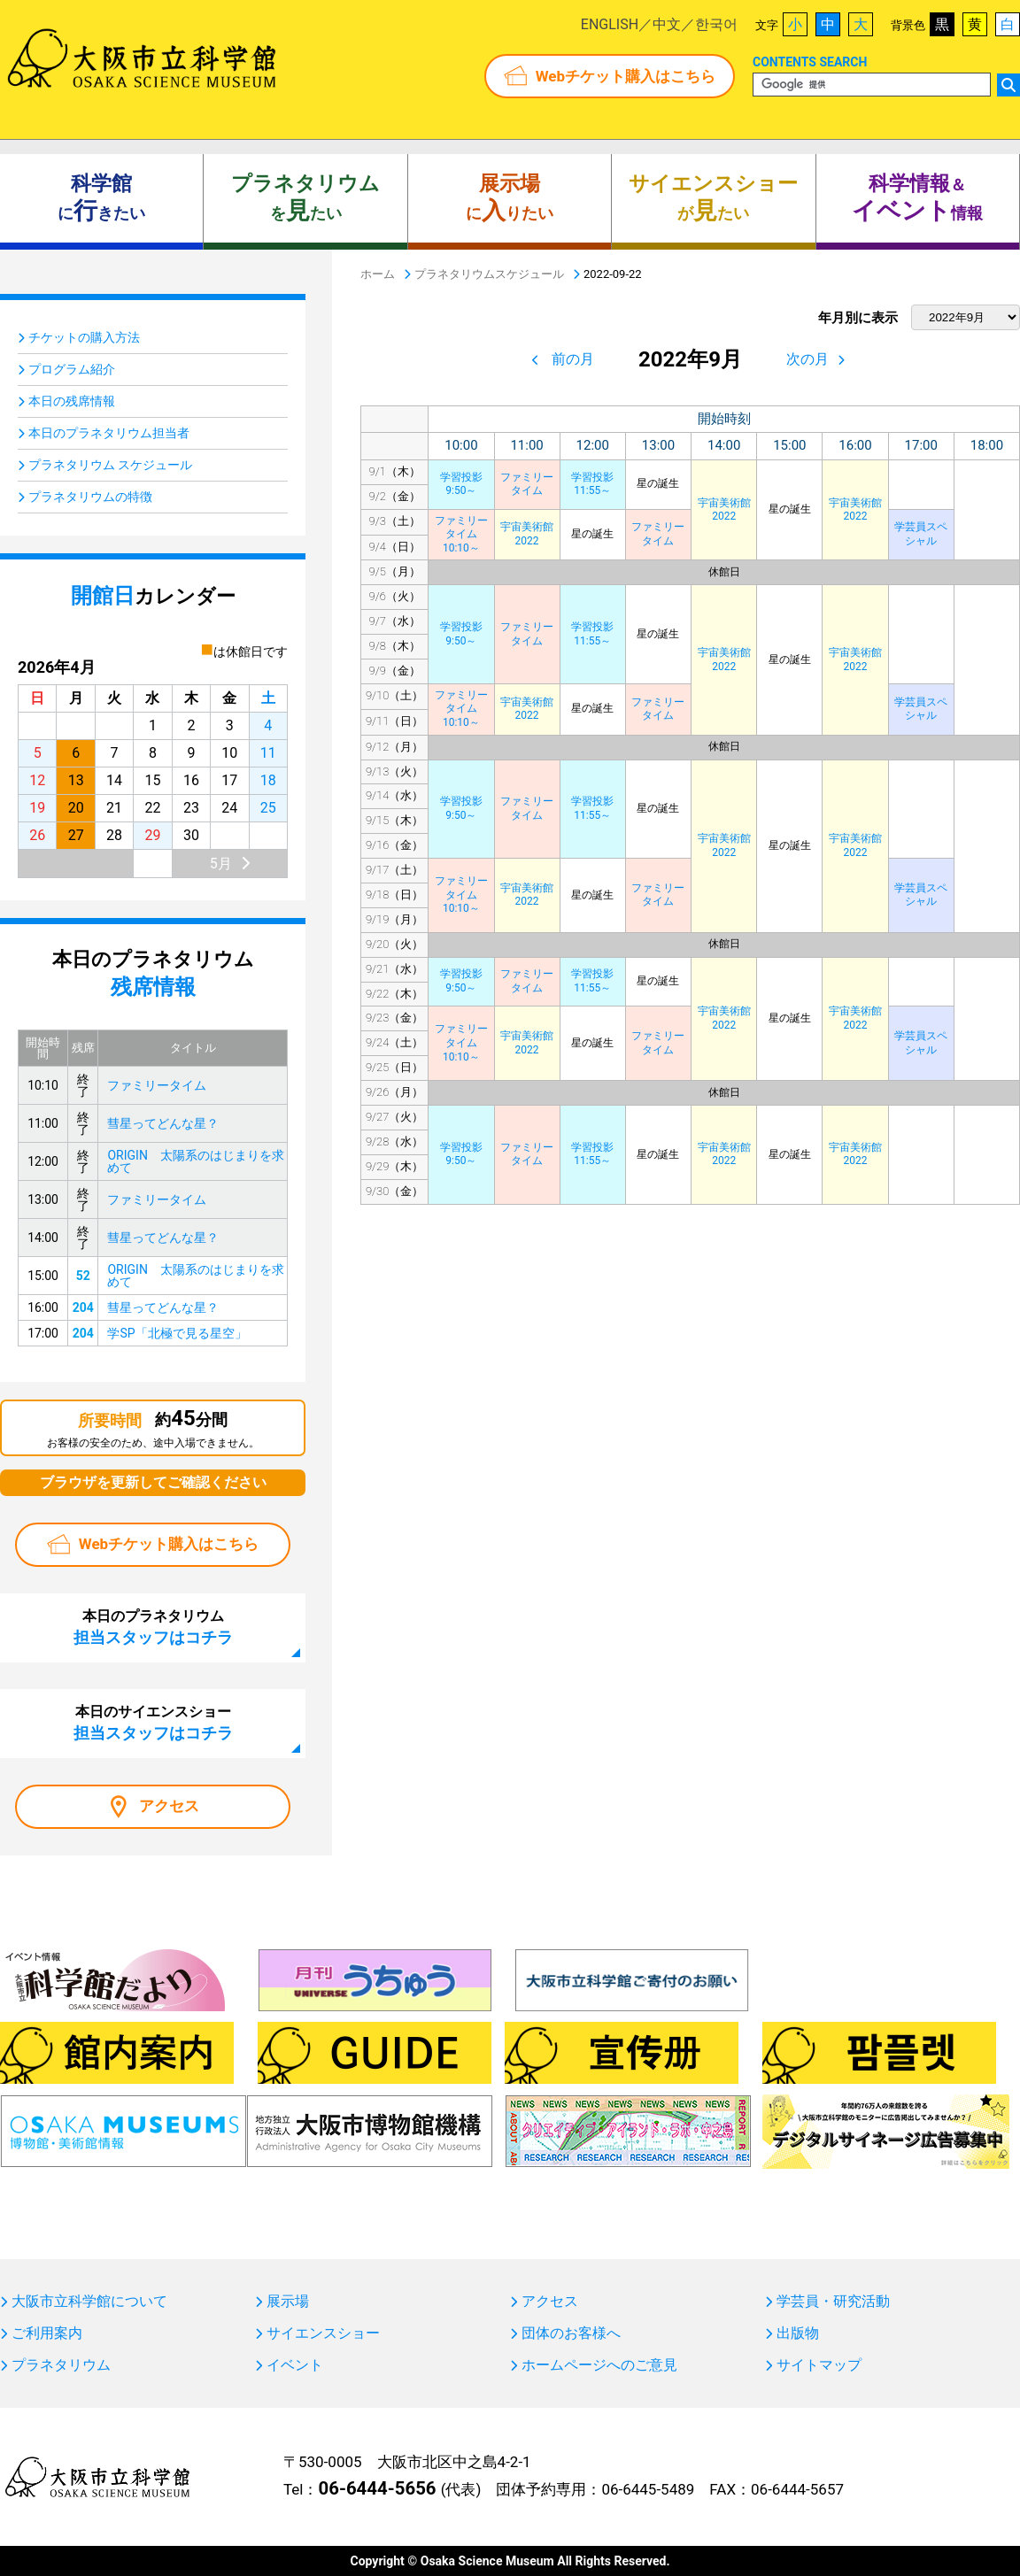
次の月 (807, 359)
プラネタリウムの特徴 (90, 497)
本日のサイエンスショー (153, 1722)
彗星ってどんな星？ (163, 1123)
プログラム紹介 (71, 369)
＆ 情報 (917, 198)
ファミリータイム (526, 484)
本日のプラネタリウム (153, 1627)
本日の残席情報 (71, 401)
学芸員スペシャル (920, 534)
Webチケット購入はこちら (625, 76)
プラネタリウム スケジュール (110, 465)
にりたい (509, 198)
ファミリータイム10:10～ (461, 534)
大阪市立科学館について (89, 2301)
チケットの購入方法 (84, 337)
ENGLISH (609, 24)
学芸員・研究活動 (833, 2301)
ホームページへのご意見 (599, 2365)
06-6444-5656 (377, 2488)
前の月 (573, 359)
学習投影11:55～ (592, 484)
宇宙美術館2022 (724, 510)
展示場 (288, 2301)
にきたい (101, 198)
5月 (221, 863)
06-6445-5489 (647, 2489)
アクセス (169, 1806)
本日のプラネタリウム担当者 (108, 433)
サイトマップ (819, 2365)
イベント (295, 2365)
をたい (305, 198)
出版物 (798, 2333)
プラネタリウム (61, 2365)
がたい (713, 198)
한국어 (716, 24)
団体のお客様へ (571, 2333)
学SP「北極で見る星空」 (176, 1333)
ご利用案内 (47, 2333)
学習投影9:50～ (461, 484)
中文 (667, 24)
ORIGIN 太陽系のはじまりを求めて (195, 1161)
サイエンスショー (323, 2333)
